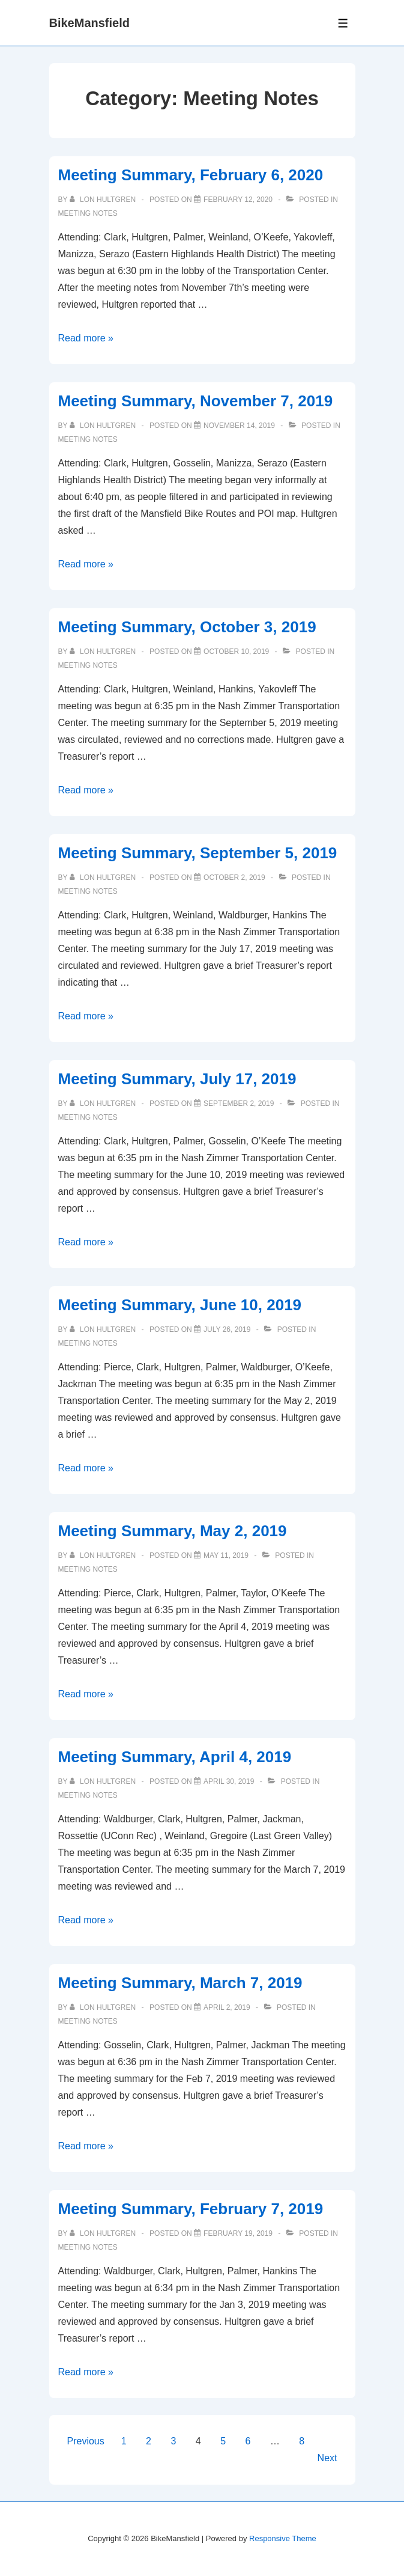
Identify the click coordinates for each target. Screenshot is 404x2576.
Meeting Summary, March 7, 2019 (180, 1983)
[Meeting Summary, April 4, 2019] (229, 1781)
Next (327, 2458)
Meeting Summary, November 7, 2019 (195, 401)
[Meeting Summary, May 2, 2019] (226, 1555)
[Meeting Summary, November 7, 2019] (239, 425)
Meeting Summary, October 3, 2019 (187, 627)
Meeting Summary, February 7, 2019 (191, 2209)
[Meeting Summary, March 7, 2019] (227, 2007)
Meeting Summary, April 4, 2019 (175, 1757)
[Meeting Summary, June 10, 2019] (227, 1329)
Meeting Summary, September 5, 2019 (197, 853)
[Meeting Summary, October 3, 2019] (236, 651)
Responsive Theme (282, 2538)
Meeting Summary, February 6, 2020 (191, 175)
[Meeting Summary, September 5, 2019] (234, 877)
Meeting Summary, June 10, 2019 (180, 1305)
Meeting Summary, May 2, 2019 (172, 1531)
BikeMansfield (89, 22)
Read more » (86, 338)
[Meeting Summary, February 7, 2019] (238, 2233)
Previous (85, 2441)
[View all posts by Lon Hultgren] (104, 199)
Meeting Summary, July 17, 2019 (177, 1079)
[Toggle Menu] (343, 23)
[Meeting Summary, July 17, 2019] (239, 1103)
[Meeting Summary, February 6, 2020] (238, 199)
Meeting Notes (88, 213)
